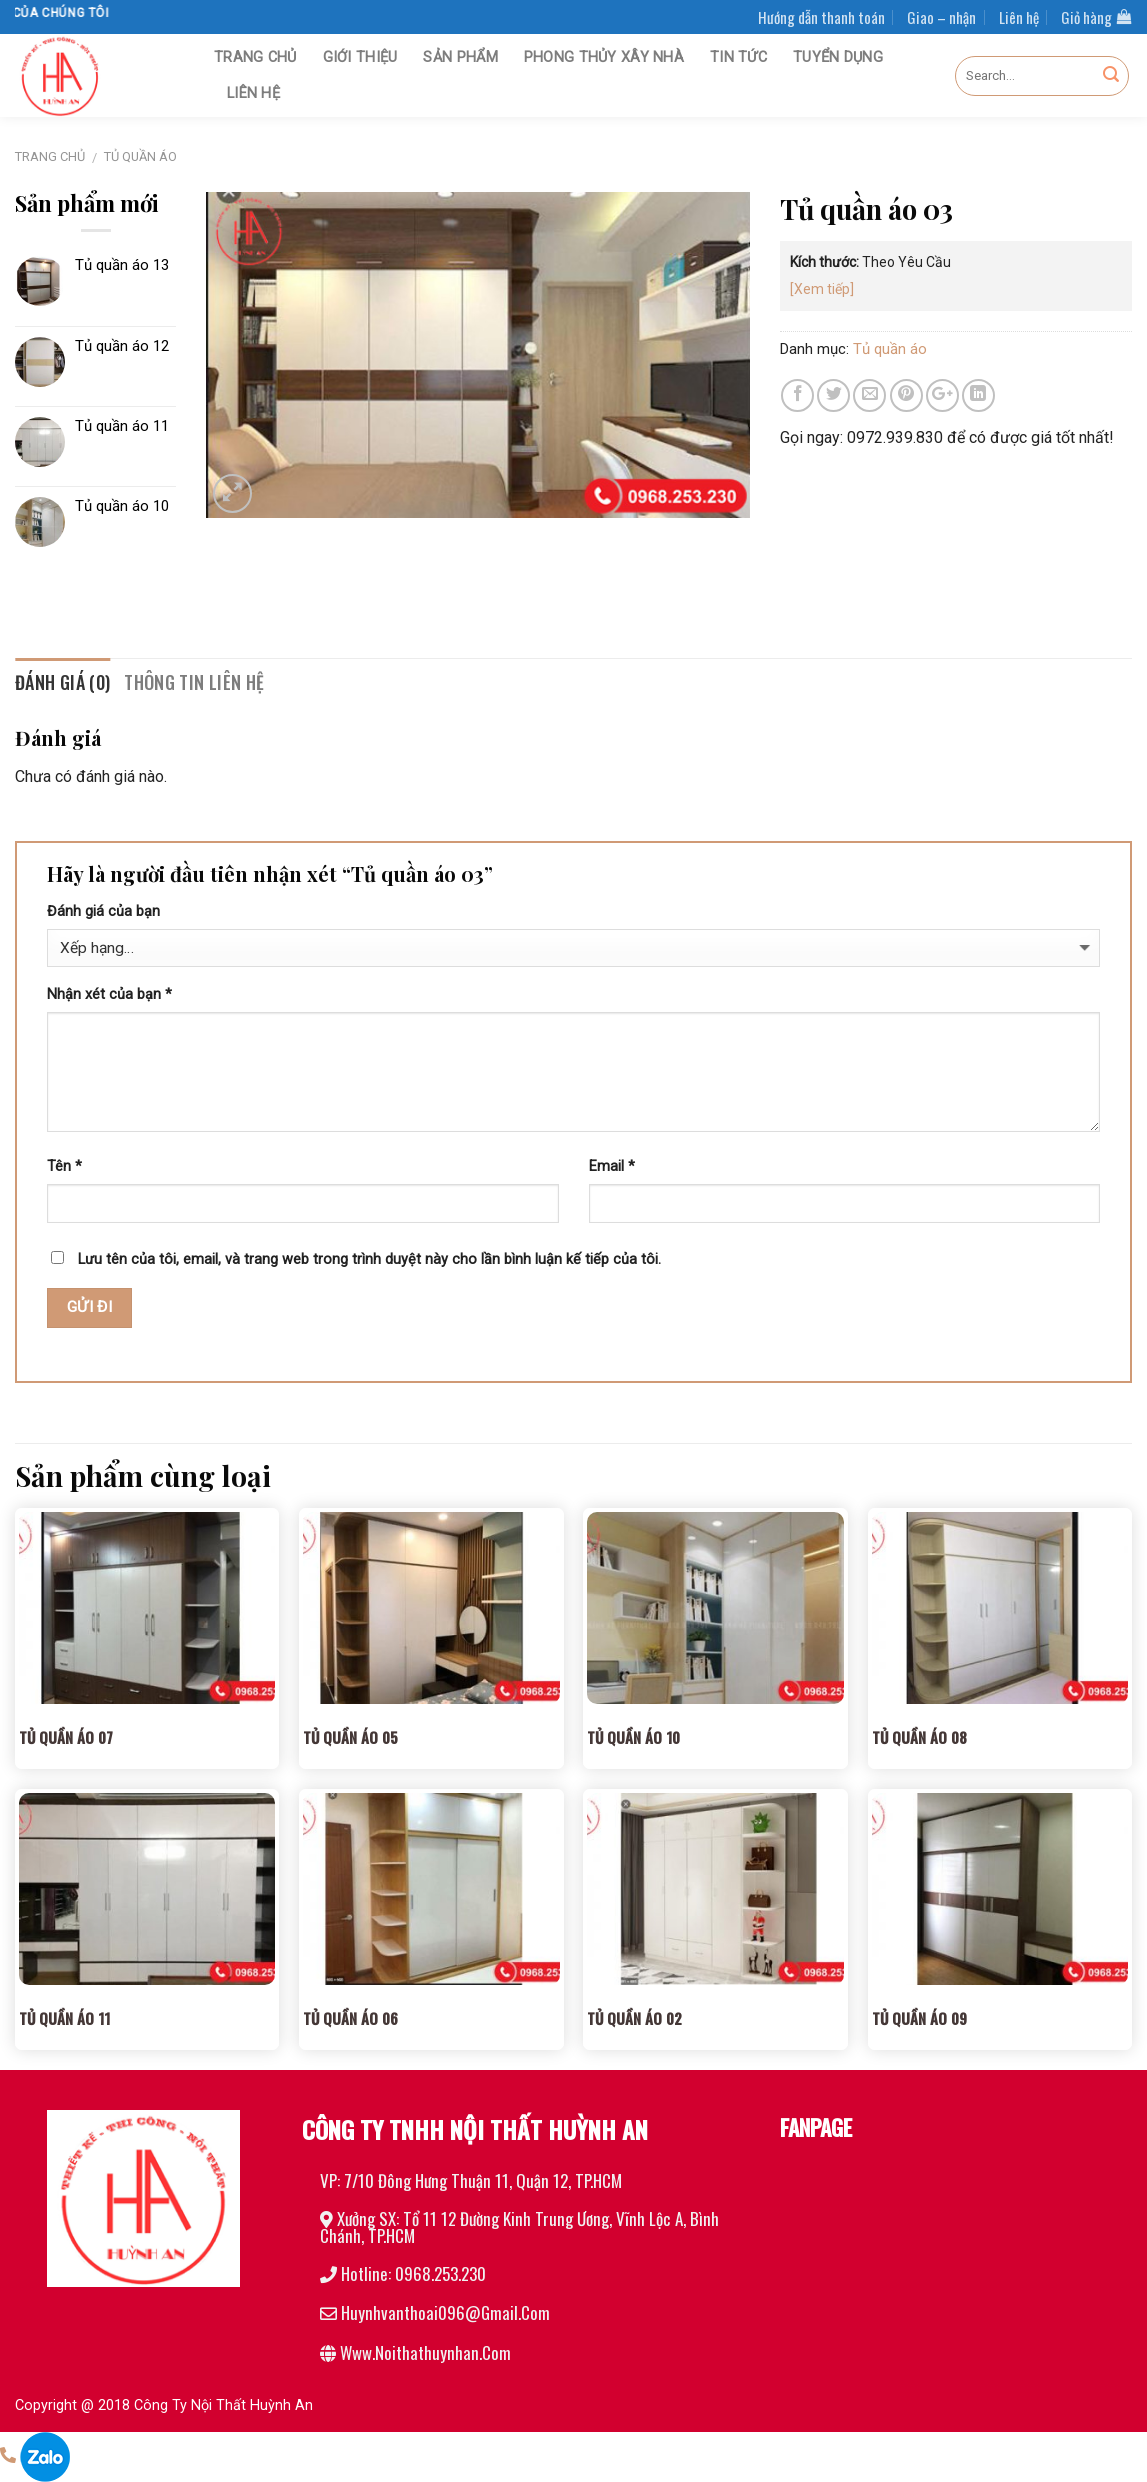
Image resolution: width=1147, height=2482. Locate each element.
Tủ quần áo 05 (350, 1737)
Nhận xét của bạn (109, 994)
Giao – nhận (941, 17)
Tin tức (738, 57)
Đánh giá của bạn (103, 911)
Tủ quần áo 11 (64, 2018)
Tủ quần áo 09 (919, 2018)
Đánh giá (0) (62, 682)
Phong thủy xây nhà (604, 57)
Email (612, 1166)
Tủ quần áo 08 (919, 1737)
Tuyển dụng (838, 57)
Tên (64, 1166)
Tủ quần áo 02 (634, 2018)
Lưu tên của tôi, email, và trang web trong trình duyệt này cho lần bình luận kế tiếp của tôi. (369, 1259)
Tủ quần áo (140, 156)
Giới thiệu (360, 57)
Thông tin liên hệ (194, 682)
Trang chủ (255, 57)
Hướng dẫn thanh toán (821, 17)
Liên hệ (1019, 17)
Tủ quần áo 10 (633, 1737)
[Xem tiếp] (822, 289)
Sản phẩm (460, 57)
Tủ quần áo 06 (350, 2018)
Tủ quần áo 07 (66, 1737)
